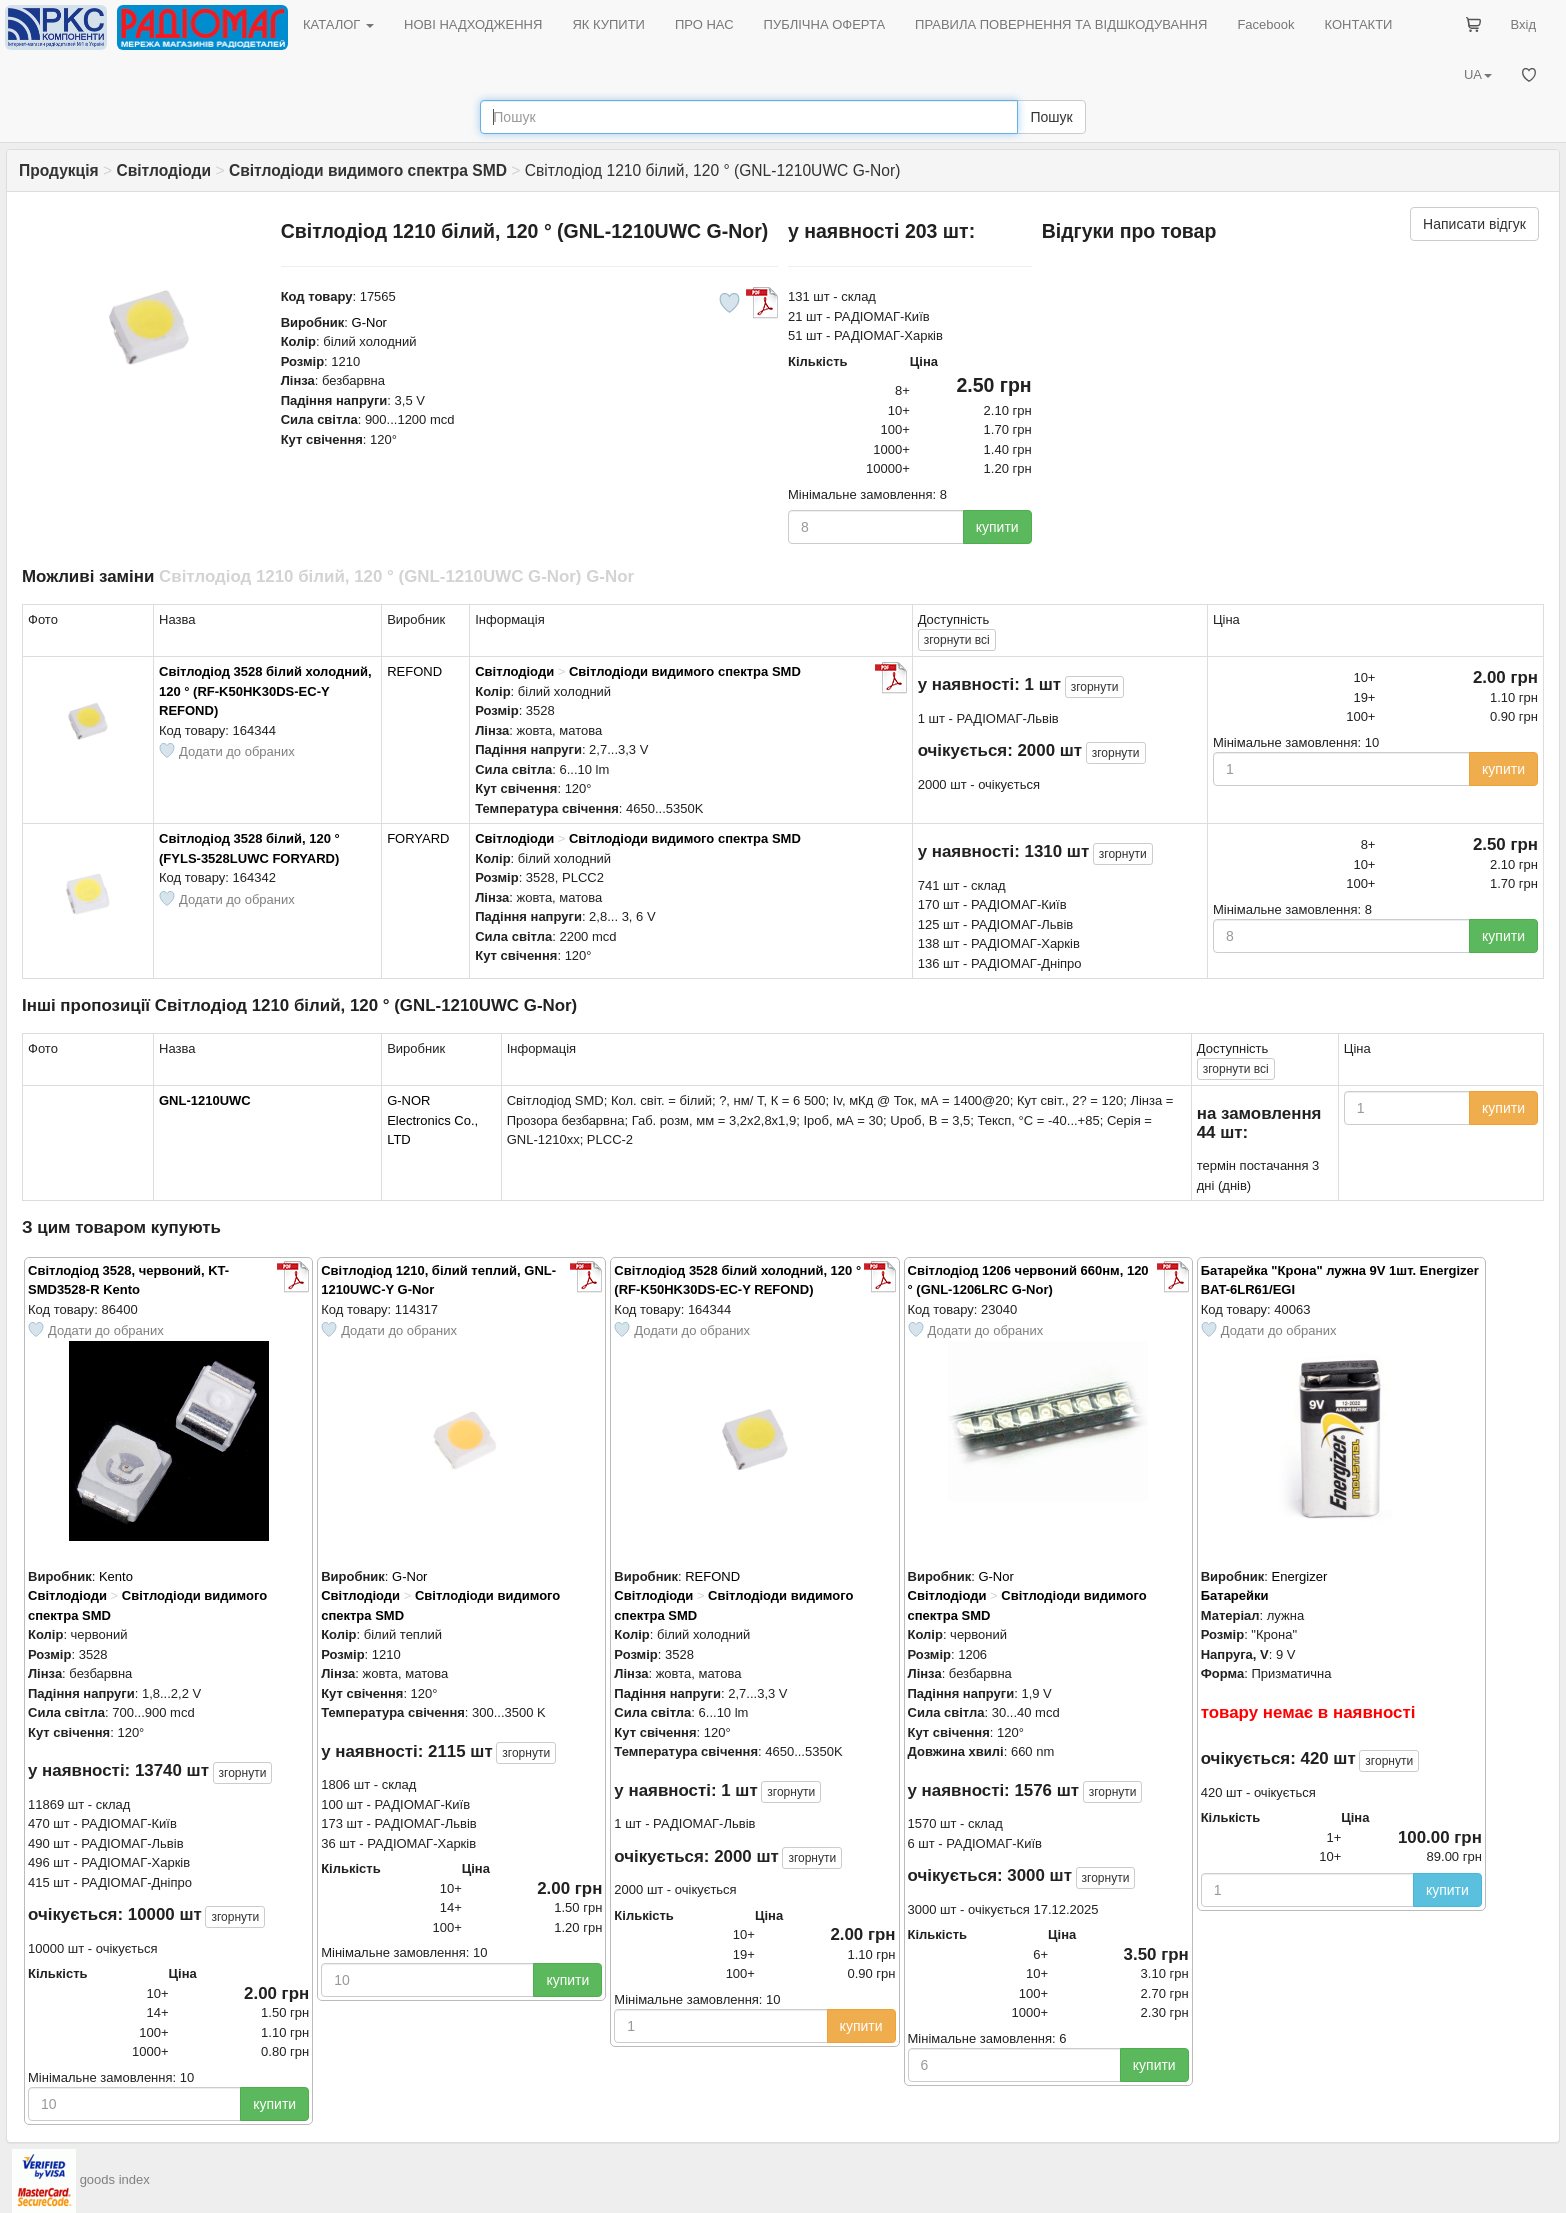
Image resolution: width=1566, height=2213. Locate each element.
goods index (115, 2180)
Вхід (1524, 24)
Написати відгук (1474, 224)
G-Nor (369, 322)
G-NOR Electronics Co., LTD (432, 1120)
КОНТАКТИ (1358, 24)
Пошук (1051, 117)
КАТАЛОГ (338, 24)
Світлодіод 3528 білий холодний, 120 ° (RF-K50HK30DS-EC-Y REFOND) (265, 691)
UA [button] (1478, 74)
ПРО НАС (704, 24)
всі (957, 640)
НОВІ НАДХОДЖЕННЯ (473, 24)
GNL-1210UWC (205, 1100)
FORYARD (418, 838)
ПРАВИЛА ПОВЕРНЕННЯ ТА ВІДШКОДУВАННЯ (1061, 24)
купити (997, 527)
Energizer (1300, 1576)
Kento (116, 1576)
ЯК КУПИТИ (608, 24)
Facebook (1265, 24)
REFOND (414, 671)
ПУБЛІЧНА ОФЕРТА (825, 24)
